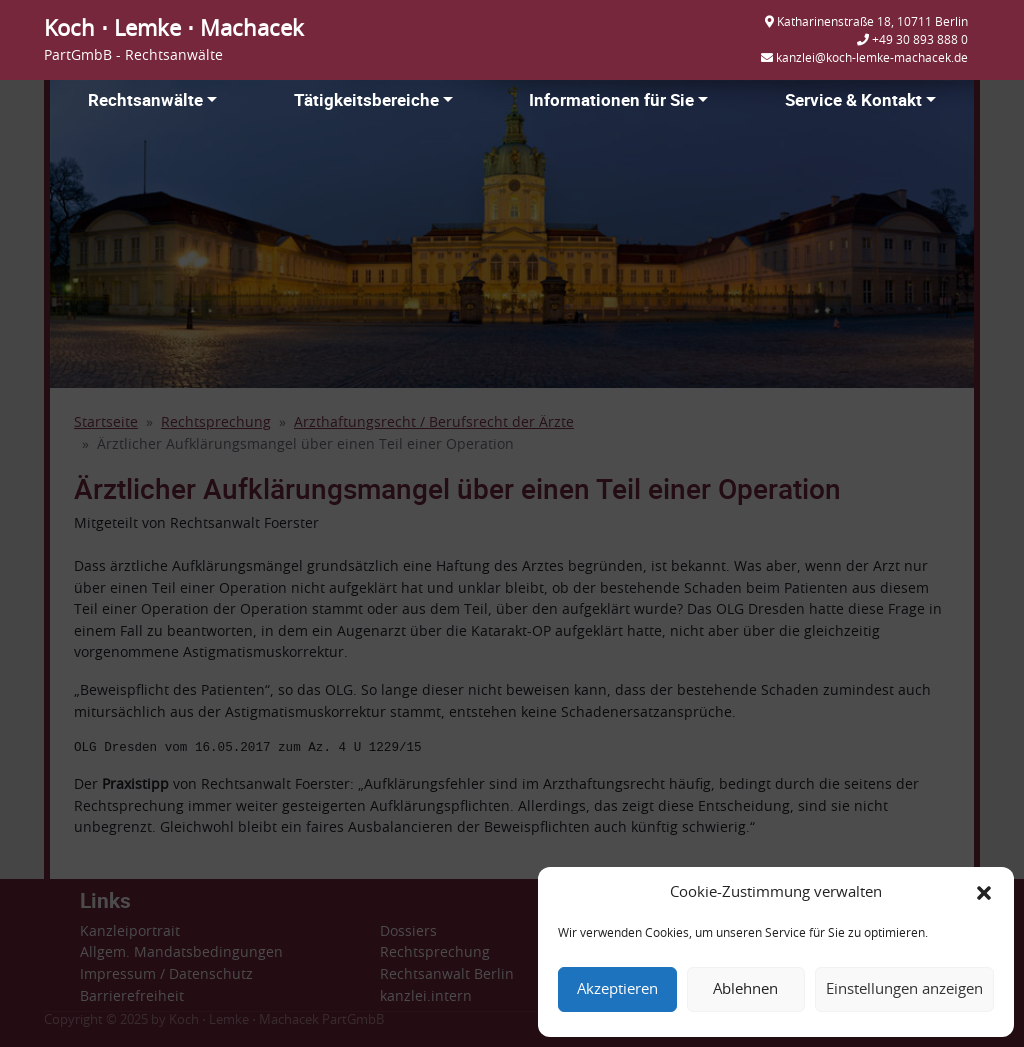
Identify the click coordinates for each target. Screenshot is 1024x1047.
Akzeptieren (617, 989)
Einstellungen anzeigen (904, 989)
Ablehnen (745, 989)
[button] (984, 893)
